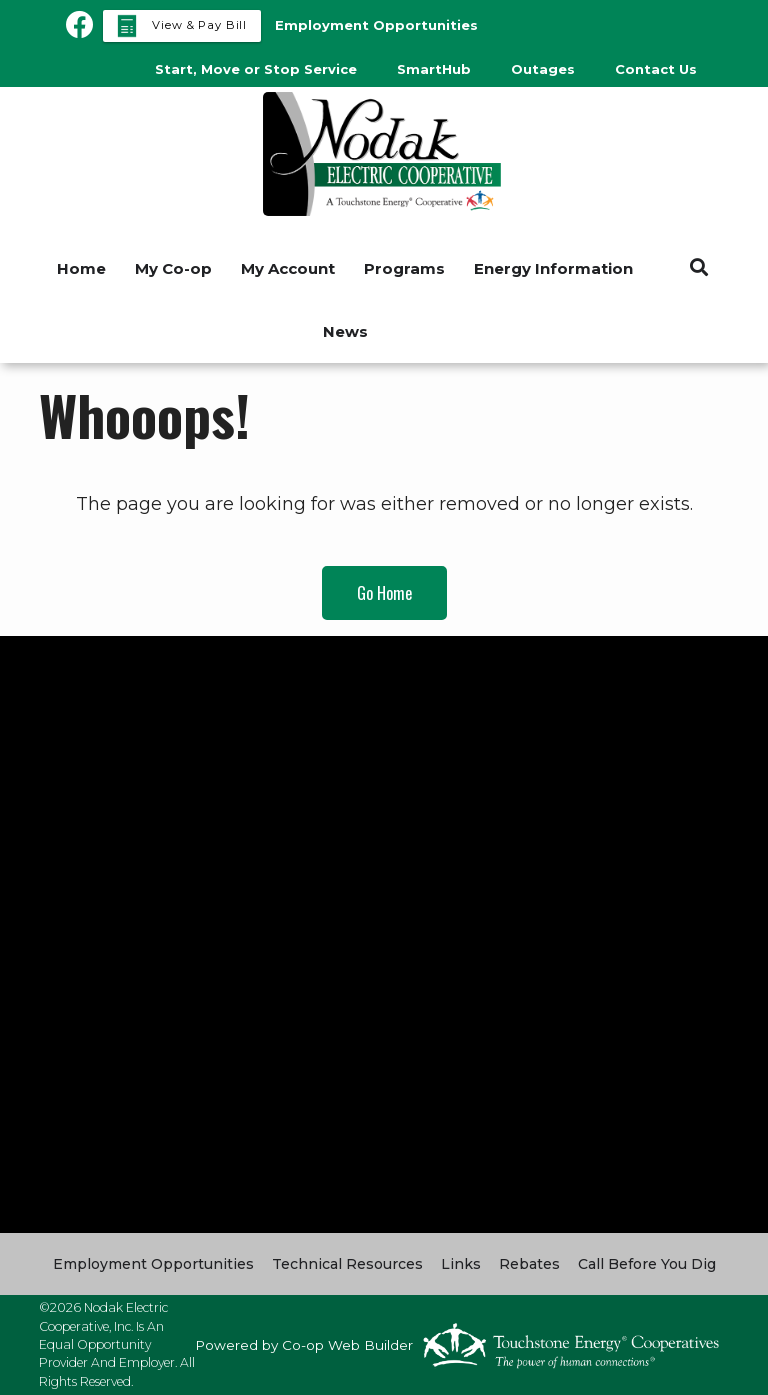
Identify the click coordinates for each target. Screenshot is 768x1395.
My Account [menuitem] (288, 268)
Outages (543, 69)
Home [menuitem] (81, 268)
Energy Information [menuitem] (553, 268)
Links (461, 1264)
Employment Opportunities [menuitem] (376, 25)
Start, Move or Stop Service (256, 69)
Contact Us (656, 69)
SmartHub (434, 69)
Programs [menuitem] (404, 268)
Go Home (384, 593)
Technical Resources (347, 1264)
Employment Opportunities (153, 1264)
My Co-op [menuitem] (173, 268)
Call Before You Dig (647, 1264)
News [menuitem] (345, 331)
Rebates (529, 1264)
